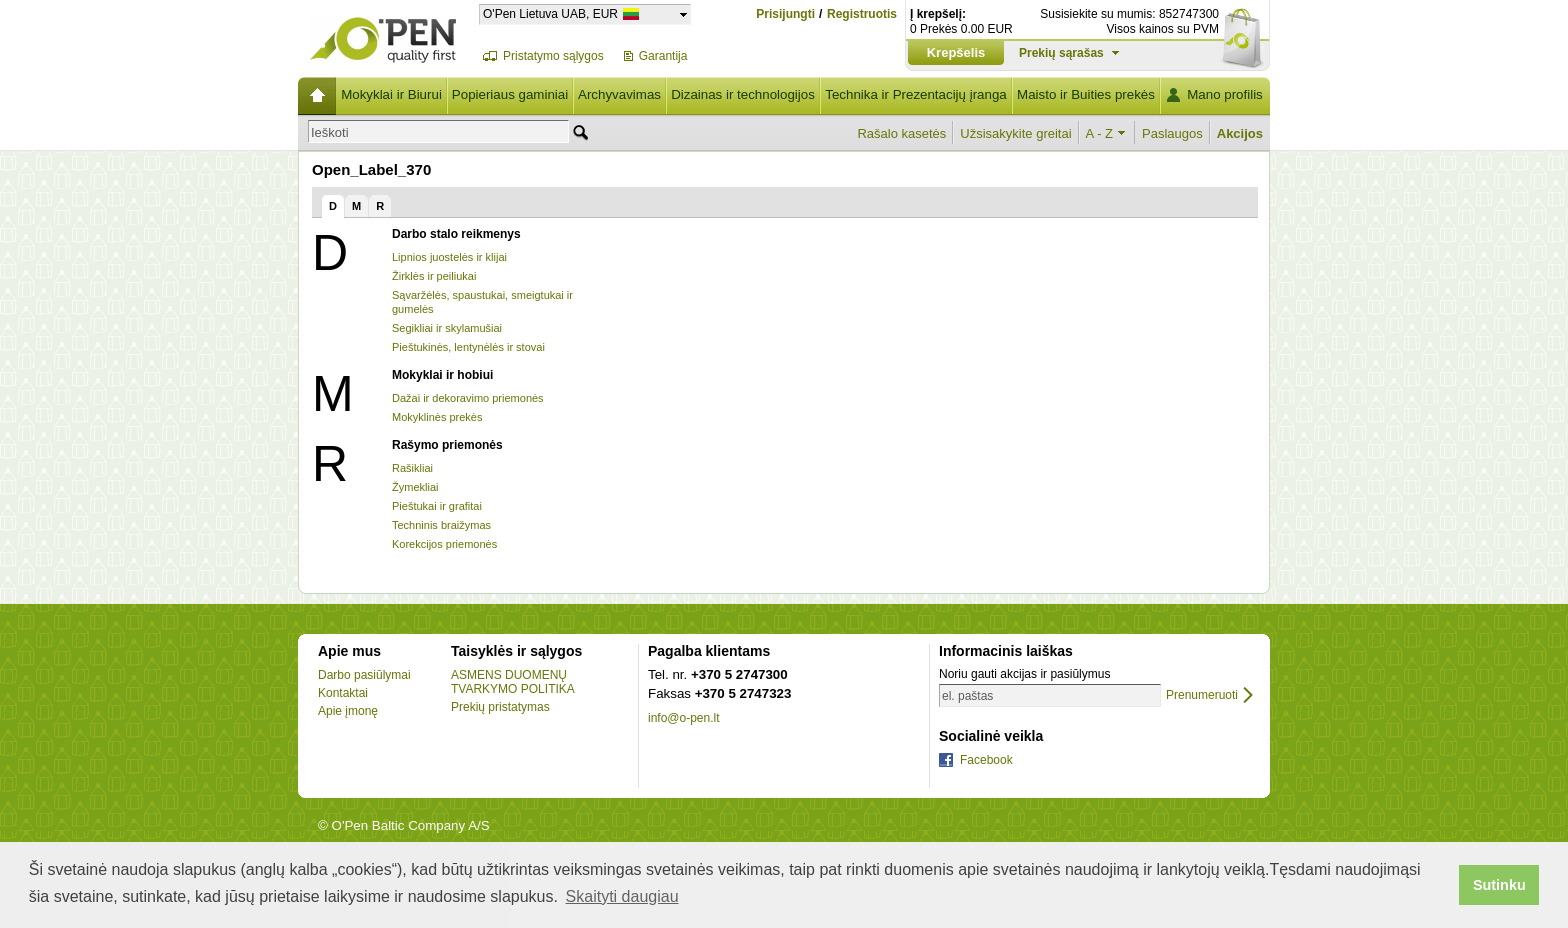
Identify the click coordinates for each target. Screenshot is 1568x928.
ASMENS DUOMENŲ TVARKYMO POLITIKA (513, 682)
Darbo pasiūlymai (364, 675)
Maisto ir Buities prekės (1086, 94)
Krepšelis (956, 52)
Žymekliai (415, 487)
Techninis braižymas (441, 525)
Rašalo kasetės (901, 133)
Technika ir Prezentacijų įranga (916, 94)
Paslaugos (1172, 133)
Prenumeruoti (1202, 695)
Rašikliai (412, 468)
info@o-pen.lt (684, 718)
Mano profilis (1225, 94)
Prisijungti (785, 14)
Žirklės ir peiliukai (434, 276)
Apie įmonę (348, 711)
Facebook (986, 760)
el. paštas (967, 696)
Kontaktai (343, 693)
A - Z (1099, 133)
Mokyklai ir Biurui (391, 94)
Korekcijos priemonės (444, 544)
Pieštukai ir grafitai (437, 506)
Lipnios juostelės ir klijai (449, 257)
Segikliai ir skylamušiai (447, 328)
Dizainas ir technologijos (743, 94)
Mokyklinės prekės (437, 417)
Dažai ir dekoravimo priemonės (468, 398)
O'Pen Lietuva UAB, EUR (550, 13)
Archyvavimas (619, 94)
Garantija (663, 56)
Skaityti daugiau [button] (622, 896)
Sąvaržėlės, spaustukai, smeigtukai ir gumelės (482, 302)
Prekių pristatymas (500, 707)
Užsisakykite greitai (1015, 133)
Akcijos (1240, 133)
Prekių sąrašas (1061, 53)
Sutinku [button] (1499, 885)
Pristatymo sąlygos (553, 56)
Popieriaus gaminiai (510, 94)
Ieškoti (330, 132)
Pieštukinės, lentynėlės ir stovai (468, 347)
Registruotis (862, 14)
